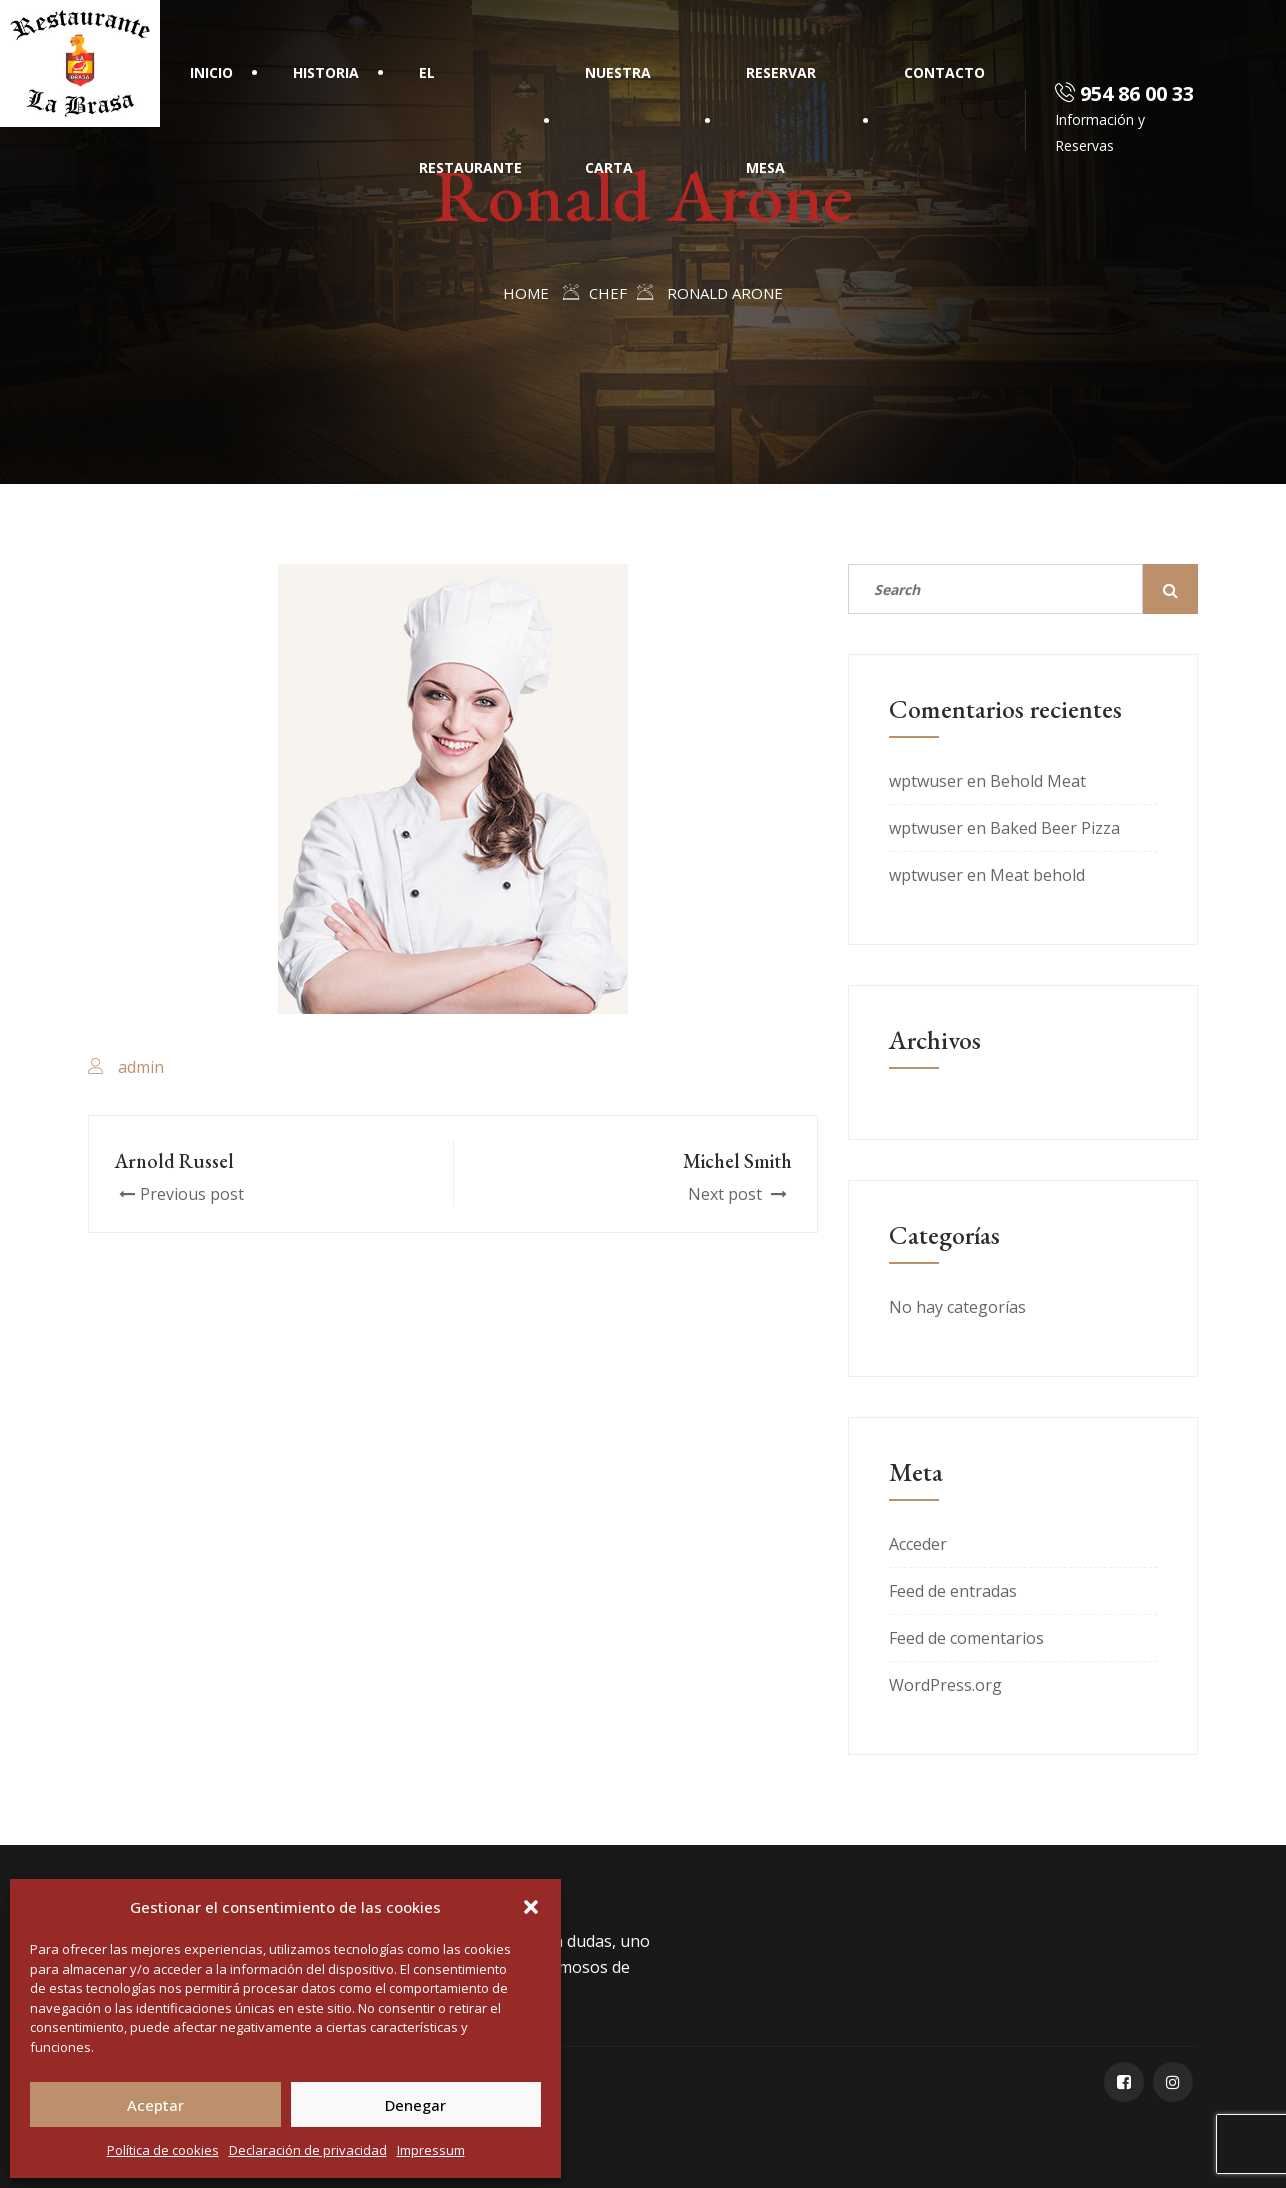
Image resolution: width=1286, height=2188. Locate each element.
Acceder (918, 1544)
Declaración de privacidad (308, 2150)
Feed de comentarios (966, 1638)
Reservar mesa (782, 120)
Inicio (211, 72)
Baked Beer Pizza (1055, 828)
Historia (326, 72)
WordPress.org (945, 1685)
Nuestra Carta (618, 120)
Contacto (944, 72)
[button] (531, 1907)
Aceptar (155, 2105)
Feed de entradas (953, 1591)
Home (526, 293)
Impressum (431, 2150)
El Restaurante (470, 120)
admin (141, 1067)
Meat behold (1037, 875)
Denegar (415, 2105)
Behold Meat (1038, 781)
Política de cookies (163, 2150)
